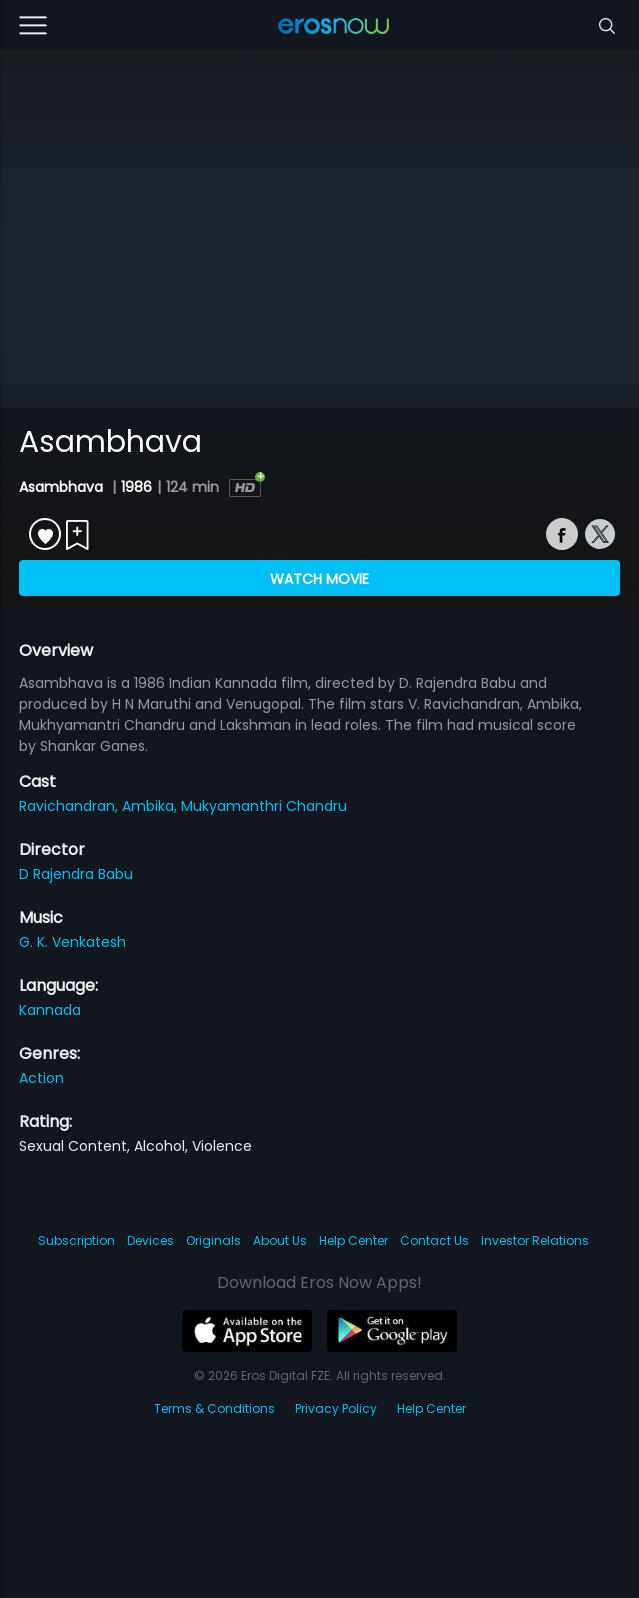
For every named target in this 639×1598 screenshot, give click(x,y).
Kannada (50, 1010)
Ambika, (151, 806)
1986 (136, 487)
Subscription (76, 1240)
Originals (213, 1240)
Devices (150, 1240)
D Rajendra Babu (76, 874)
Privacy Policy (336, 1408)
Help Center (353, 1240)
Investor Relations (535, 1240)
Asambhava (63, 487)
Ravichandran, (70, 806)
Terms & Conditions (214, 1408)
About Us (280, 1240)
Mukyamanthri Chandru (264, 806)
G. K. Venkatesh (72, 942)
